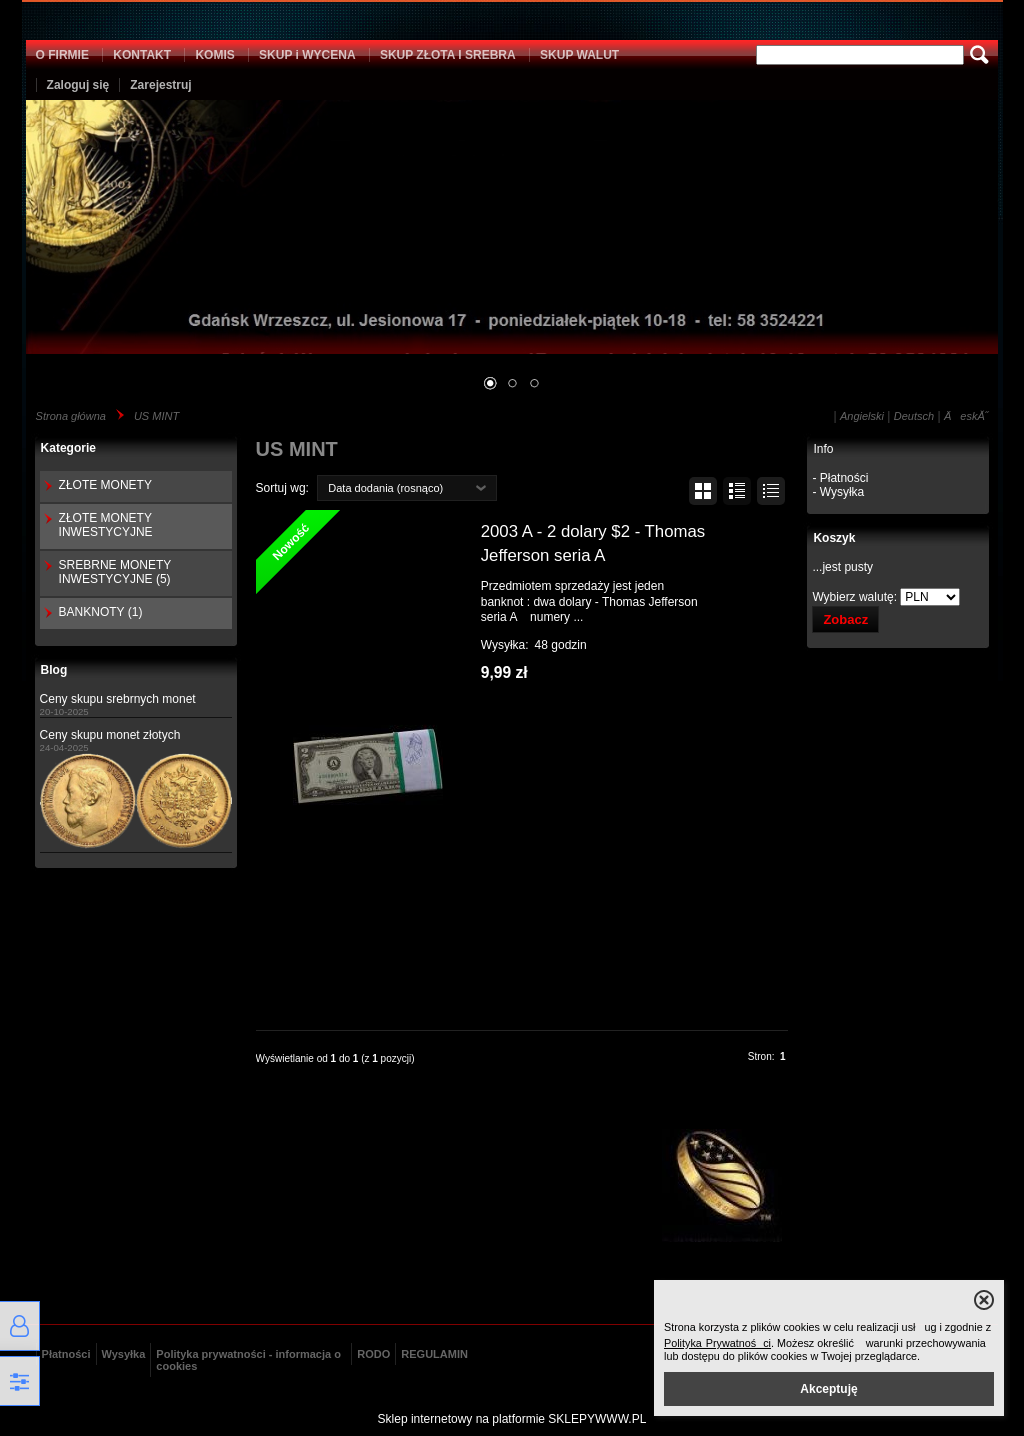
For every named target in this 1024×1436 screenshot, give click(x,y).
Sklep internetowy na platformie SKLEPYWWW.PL (512, 1419)
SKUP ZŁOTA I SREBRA (448, 55)
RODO (373, 1354)
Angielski (862, 416)
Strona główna (71, 416)
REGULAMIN (434, 1354)
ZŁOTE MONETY (105, 485)
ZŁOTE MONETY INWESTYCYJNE (106, 525)
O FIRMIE (62, 55)
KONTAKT (142, 55)
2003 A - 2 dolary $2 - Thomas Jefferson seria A (593, 543)
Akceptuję (828, 1389)
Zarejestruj (160, 85)
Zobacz (845, 619)
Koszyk (834, 538)
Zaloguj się (78, 85)
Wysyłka (124, 1354)
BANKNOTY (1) (101, 612)
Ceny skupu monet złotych (110, 735)
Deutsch (914, 416)
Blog (54, 670)
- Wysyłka (838, 492)
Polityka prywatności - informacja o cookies (248, 1360)
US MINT (156, 416)
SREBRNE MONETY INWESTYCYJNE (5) (115, 572)
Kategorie (68, 448)
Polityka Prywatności (717, 1343)
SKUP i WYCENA (307, 55)
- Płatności (840, 478)
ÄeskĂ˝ (966, 416)
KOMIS (214, 55)
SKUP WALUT (579, 55)
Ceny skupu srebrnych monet (118, 699)
